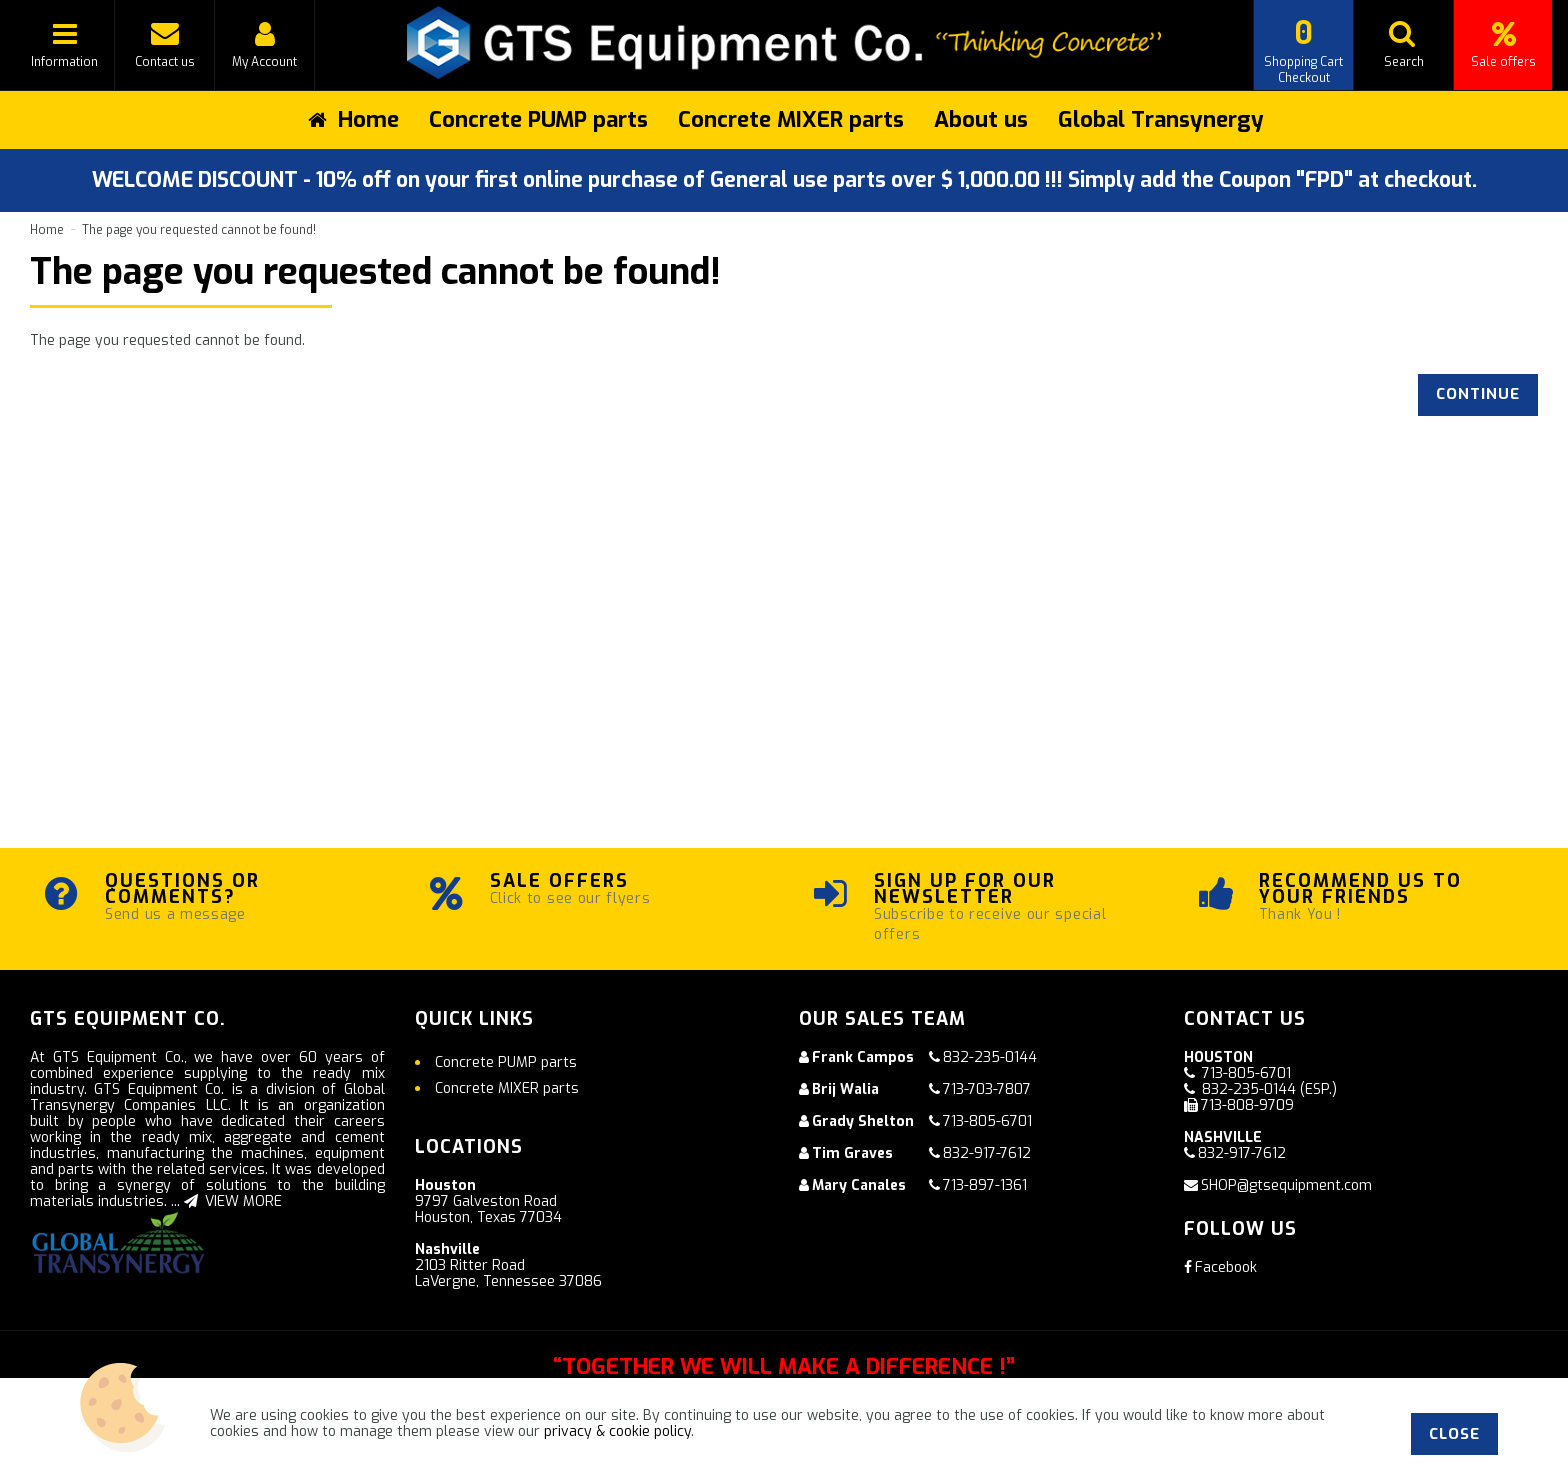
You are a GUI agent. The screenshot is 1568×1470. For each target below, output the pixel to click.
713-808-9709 (1247, 1105)
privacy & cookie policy (617, 1431)
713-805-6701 (987, 1121)
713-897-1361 (985, 1185)
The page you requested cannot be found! (199, 230)
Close (1454, 1434)
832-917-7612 (987, 1153)
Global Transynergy (1161, 119)
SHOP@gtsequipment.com (1286, 1185)
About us (981, 119)
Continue (1478, 394)
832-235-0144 (990, 1057)
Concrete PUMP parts (538, 119)
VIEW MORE (233, 1201)
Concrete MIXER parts (791, 119)
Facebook (1220, 1267)
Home (47, 230)
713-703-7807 (987, 1089)
